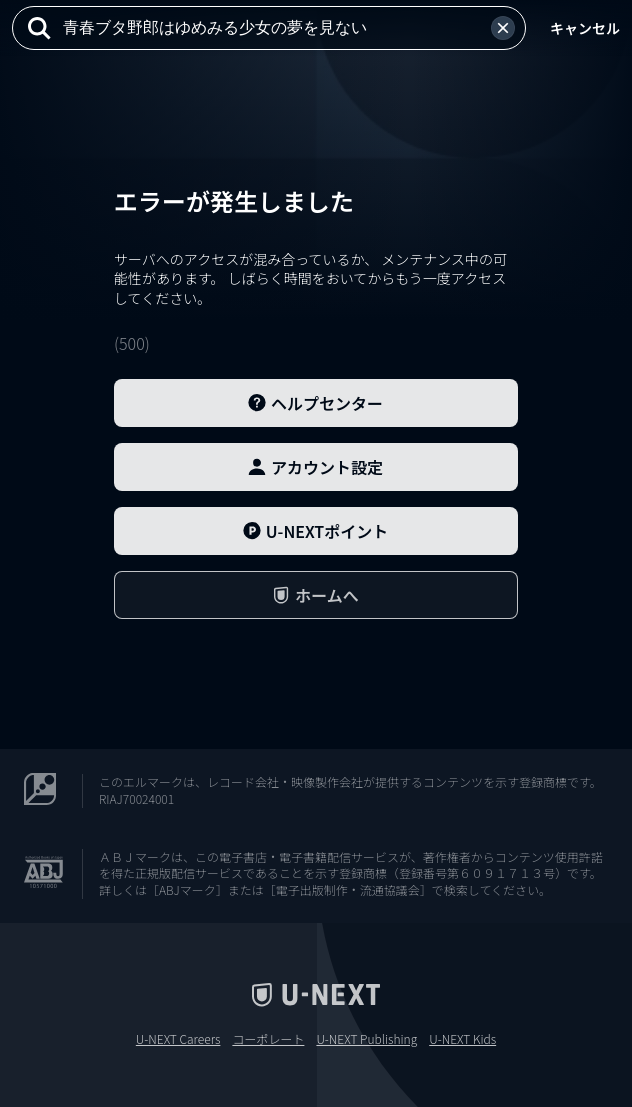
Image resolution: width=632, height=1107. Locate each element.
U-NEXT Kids (462, 1039)
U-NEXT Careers (178, 1039)
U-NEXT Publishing (366, 1039)
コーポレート (268, 1039)
